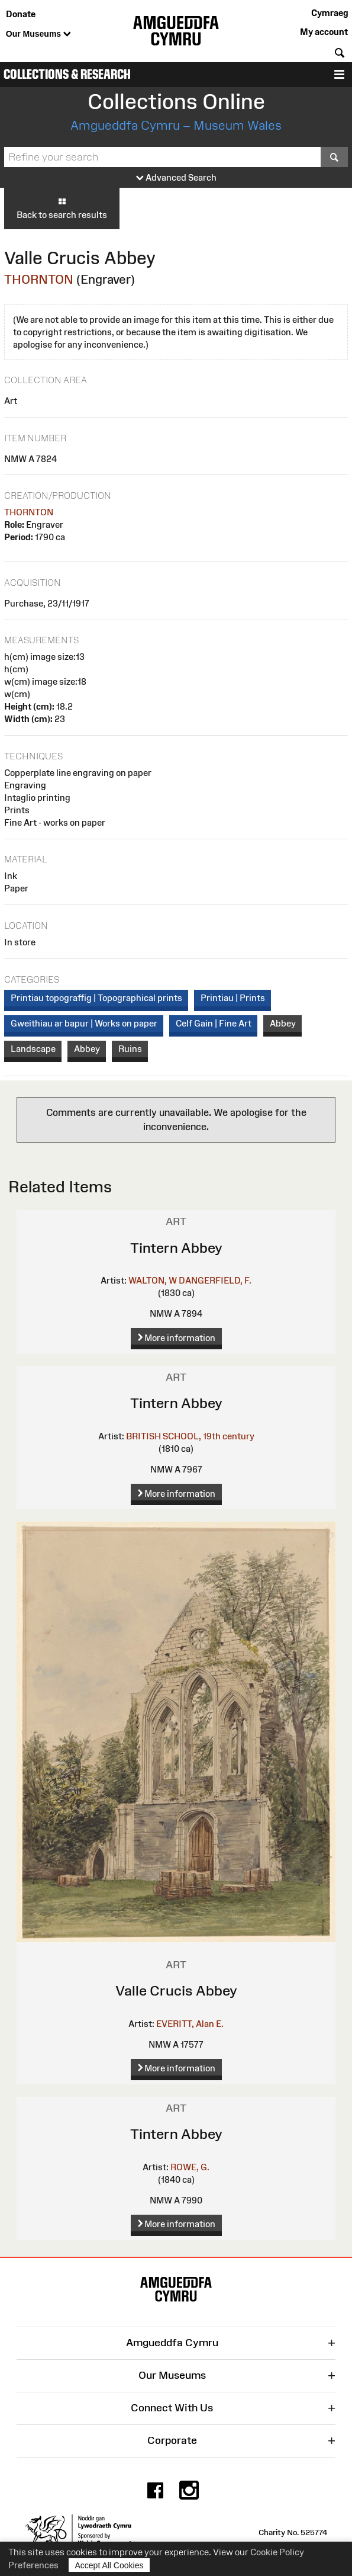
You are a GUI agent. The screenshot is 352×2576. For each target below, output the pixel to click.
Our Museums (38, 34)
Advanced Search (176, 178)
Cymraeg (329, 13)
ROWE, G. (189, 2167)
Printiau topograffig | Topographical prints (96, 998)
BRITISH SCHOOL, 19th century (190, 1436)
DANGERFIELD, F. (215, 1280)
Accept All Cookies (109, 2565)
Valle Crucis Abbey (176, 1990)
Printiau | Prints (233, 998)
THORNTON (38, 279)
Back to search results (62, 208)
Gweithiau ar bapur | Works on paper (84, 1023)
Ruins (130, 1049)
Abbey (283, 1023)
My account (324, 32)
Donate (20, 14)
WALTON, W (152, 1280)
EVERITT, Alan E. (190, 2024)
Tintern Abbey (176, 1248)
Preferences (33, 2565)
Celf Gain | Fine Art (213, 1023)
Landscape (33, 1049)
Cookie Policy (277, 2552)
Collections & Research (67, 74)
